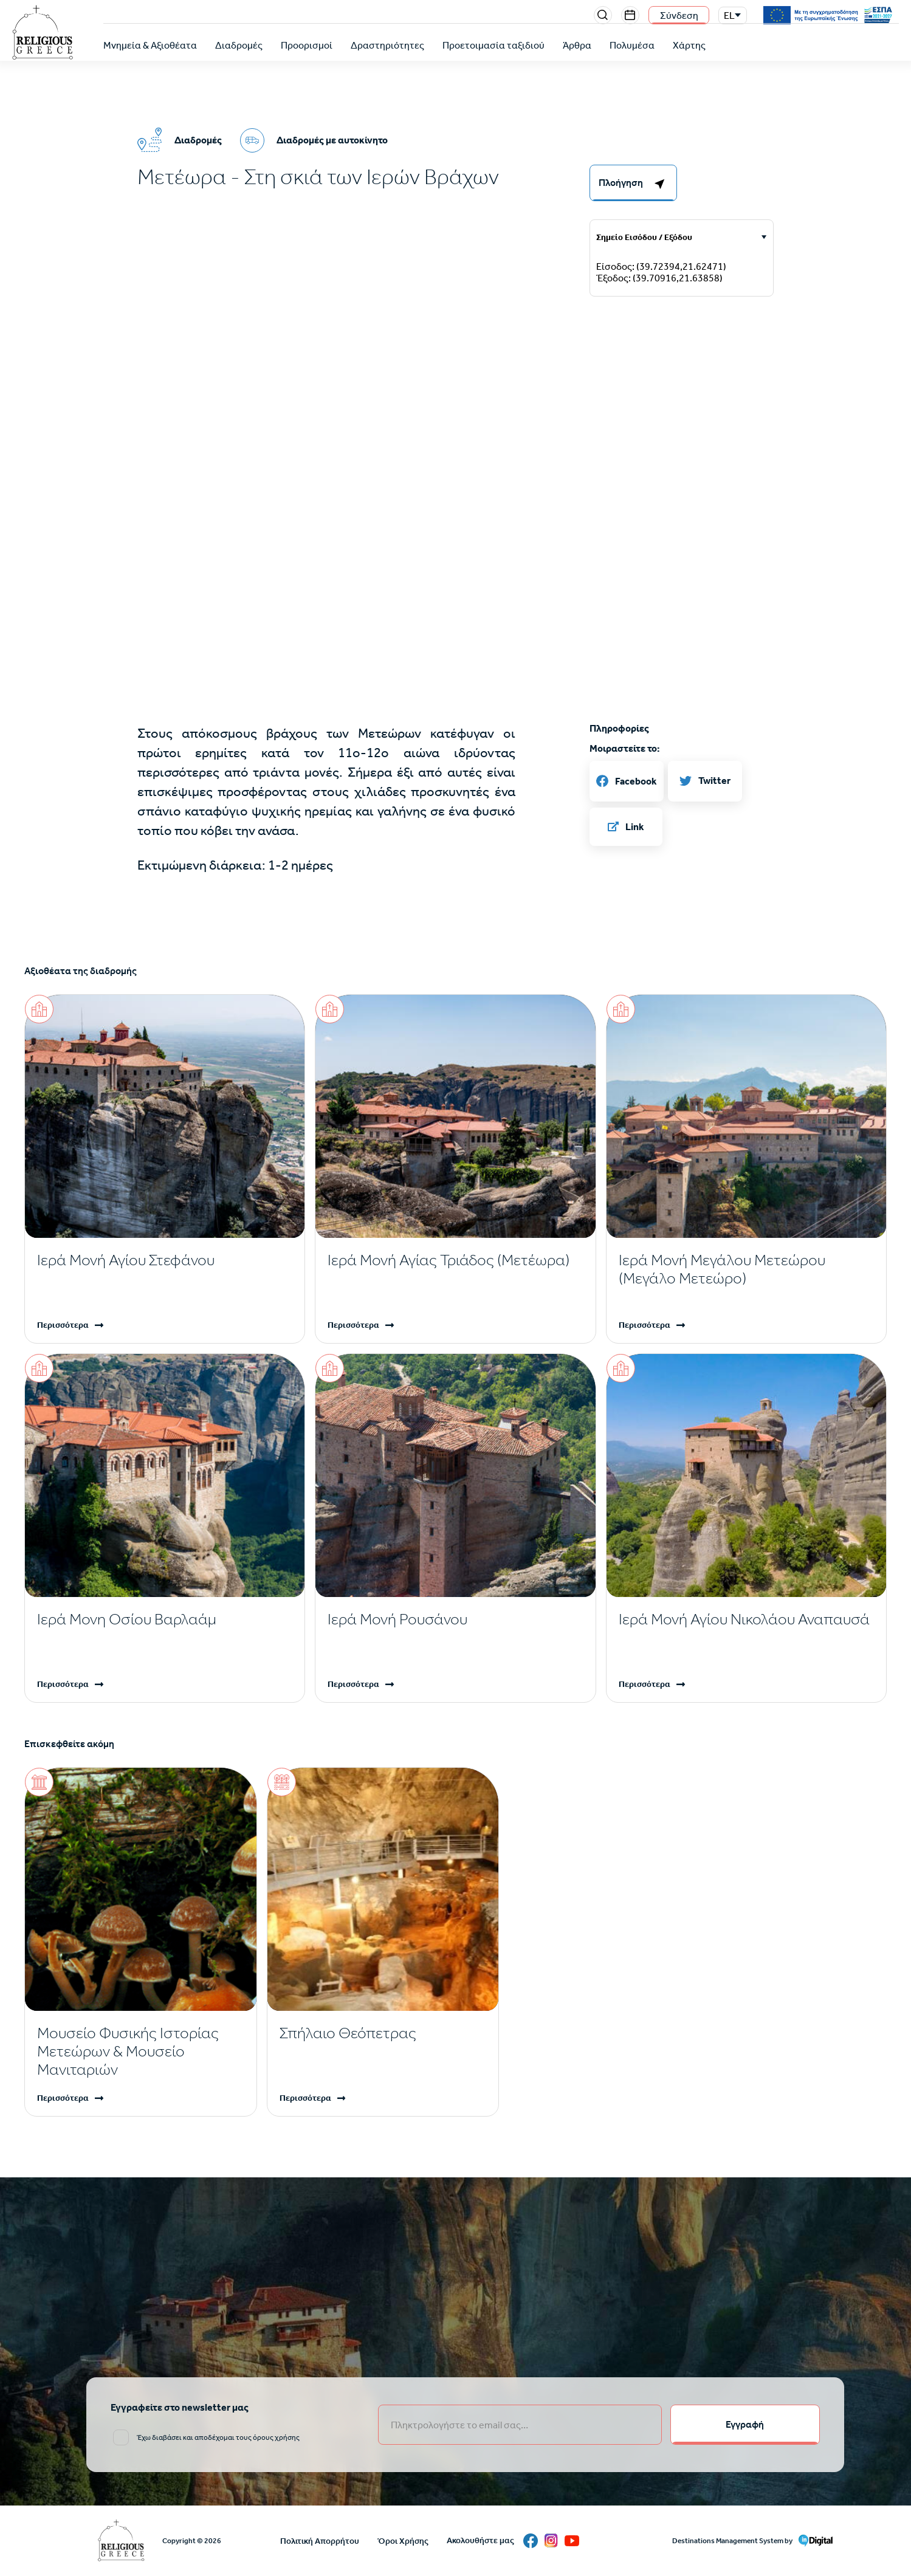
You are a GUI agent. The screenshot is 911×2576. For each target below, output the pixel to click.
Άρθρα (577, 45)
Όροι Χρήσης (402, 2541)
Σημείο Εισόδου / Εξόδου (644, 237)
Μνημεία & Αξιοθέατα (150, 45)
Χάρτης (689, 45)
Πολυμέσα (632, 45)
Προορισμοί (306, 45)
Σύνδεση (679, 15)
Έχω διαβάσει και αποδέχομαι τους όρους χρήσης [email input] (218, 2437)
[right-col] (633, 183)
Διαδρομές (239, 45)
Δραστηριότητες (387, 45)
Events (630, 15)
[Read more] (164, 1260)
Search (602, 15)
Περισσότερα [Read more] (63, 1325)
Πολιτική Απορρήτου (319, 2541)
